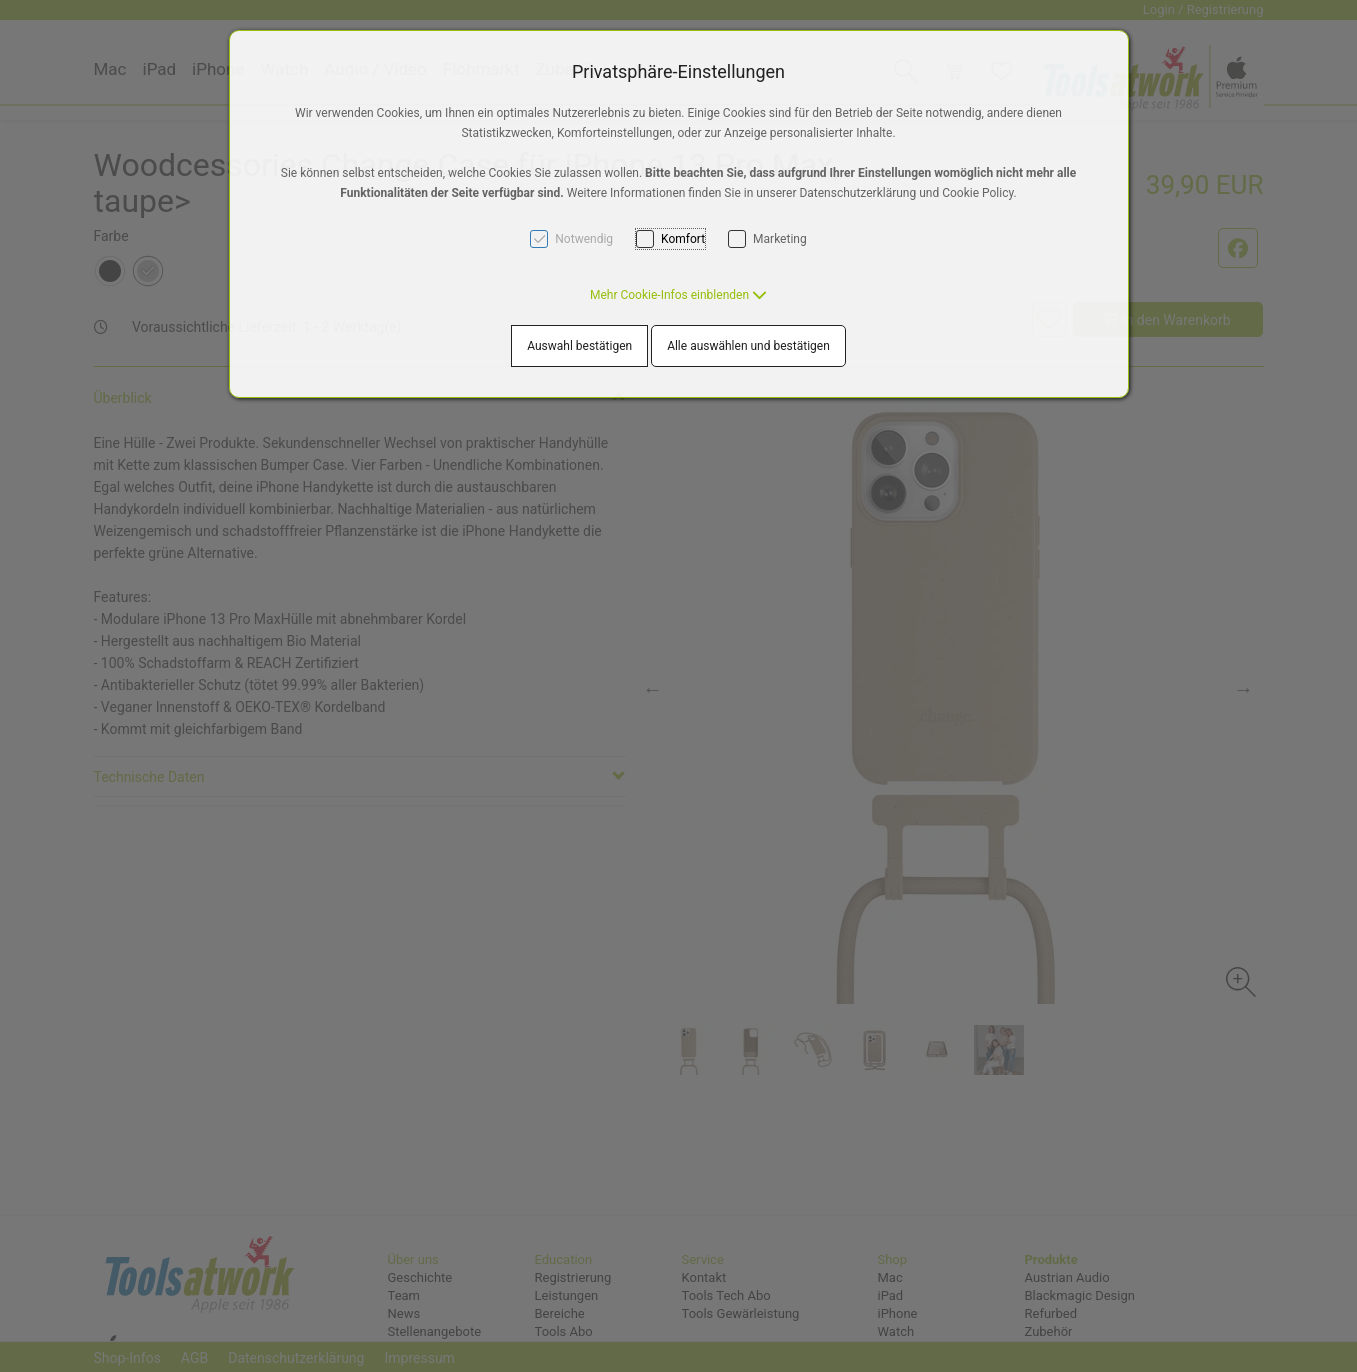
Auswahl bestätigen (579, 346)
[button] (678, 295)
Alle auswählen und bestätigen (748, 346)
